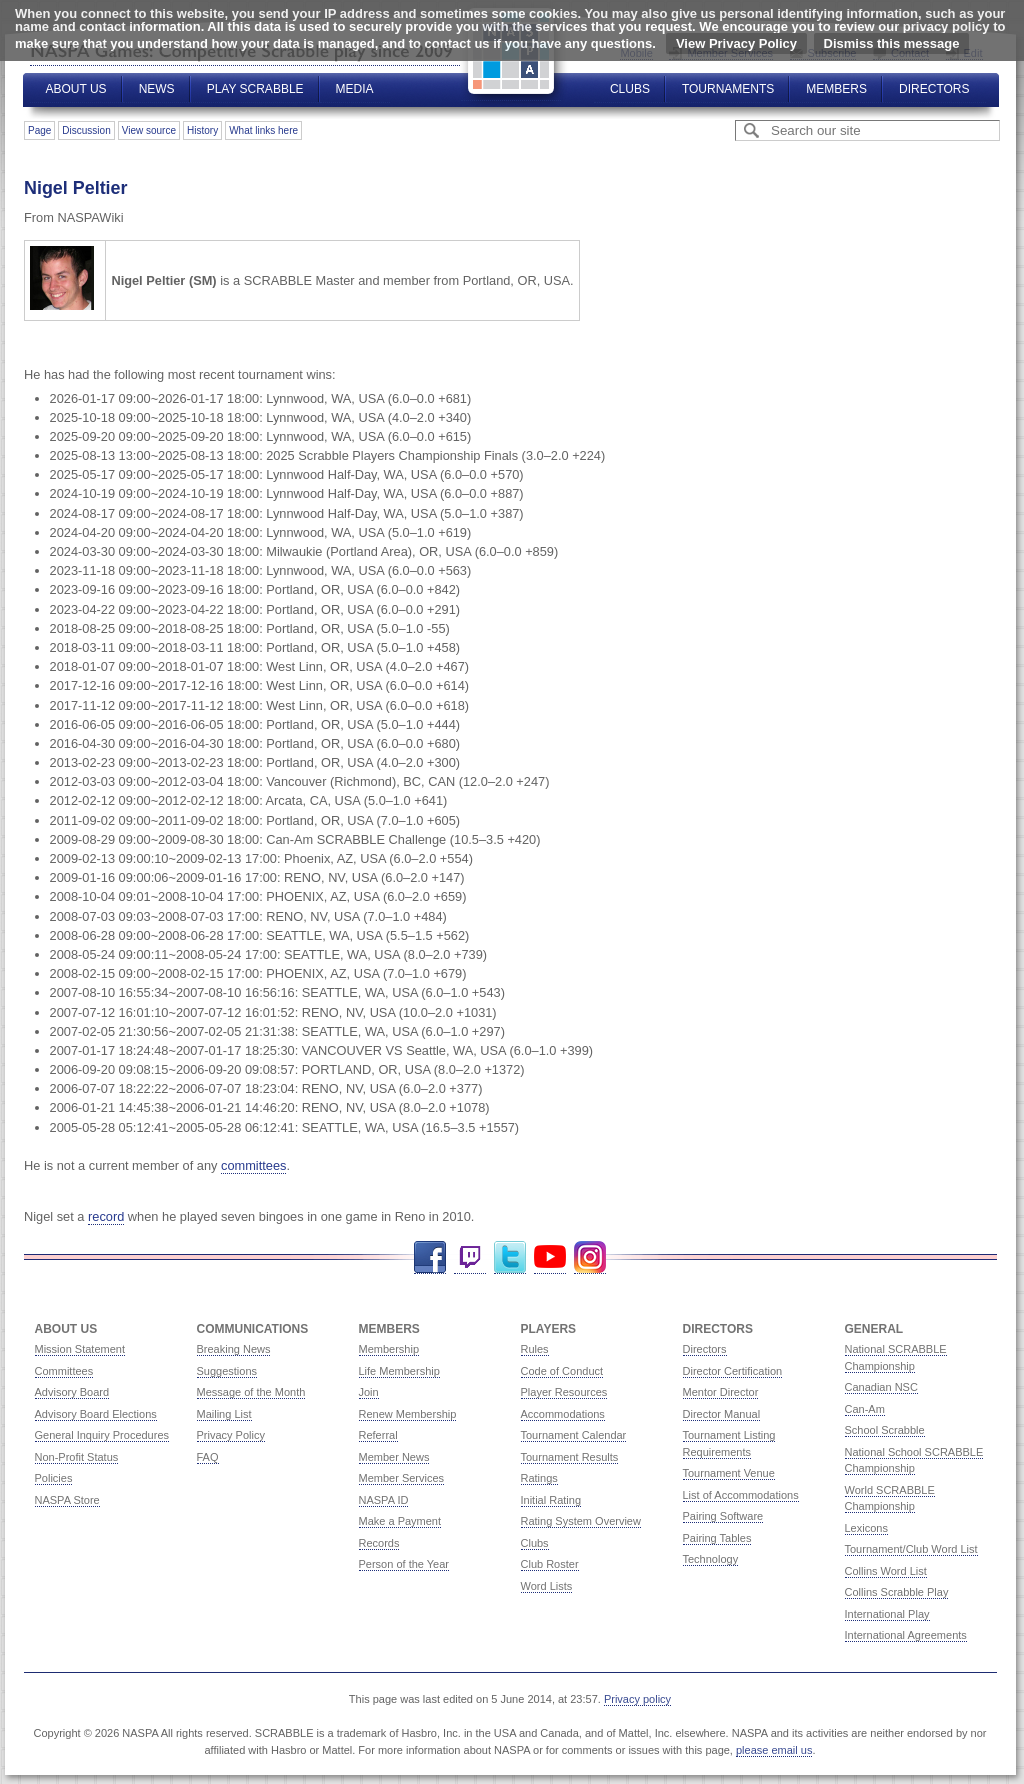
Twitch (470, 1257)
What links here (263, 130)
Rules (535, 1349)
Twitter (510, 1257)
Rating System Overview (581, 1521)
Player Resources (564, 1392)
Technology (711, 1559)
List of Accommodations (741, 1495)
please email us (774, 1750)
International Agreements (906, 1635)
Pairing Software (723, 1516)
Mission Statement (80, 1349)
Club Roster (550, 1564)
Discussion (86, 130)
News (157, 89)
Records (379, 1543)
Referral (378, 1435)
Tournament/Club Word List (911, 1549)
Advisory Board (72, 1392)
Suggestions (227, 1371)
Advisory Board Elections (96, 1414)
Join (369, 1392)
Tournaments (728, 89)
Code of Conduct (562, 1371)
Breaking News (234, 1349)
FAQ (208, 1457)
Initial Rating (551, 1500)
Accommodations (563, 1414)
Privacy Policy (231, 1435)
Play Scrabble (255, 89)
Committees (64, 1371)
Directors (934, 89)
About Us (76, 89)
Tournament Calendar (574, 1435)
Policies (54, 1478)
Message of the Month (251, 1392)
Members (836, 89)
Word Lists (547, 1586)
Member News (394, 1457)
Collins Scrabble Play (897, 1592)
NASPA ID (384, 1500)
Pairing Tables (717, 1538)
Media (355, 89)
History (202, 130)
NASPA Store (67, 1500)
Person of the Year (404, 1564)
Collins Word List (886, 1571)
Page (39, 130)
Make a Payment (400, 1521)
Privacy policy (637, 1699)
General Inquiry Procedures (102, 1435)
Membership (389, 1349)
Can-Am (865, 1409)
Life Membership (399, 1371)
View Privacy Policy (736, 43)
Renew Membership (408, 1414)
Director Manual (722, 1414)
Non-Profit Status (77, 1457)
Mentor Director (721, 1392)
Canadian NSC (881, 1387)
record (106, 1216)
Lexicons (866, 1528)
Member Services (402, 1478)
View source (149, 130)
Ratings (539, 1478)
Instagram (590, 1257)
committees (253, 1165)
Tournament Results (570, 1457)
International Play (887, 1614)
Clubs (630, 89)
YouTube (550, 1257)
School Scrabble (885, 1430)
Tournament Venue (729, 1473)
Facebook (430, 1257)
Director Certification (733, 1371)
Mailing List (224, 1414)
